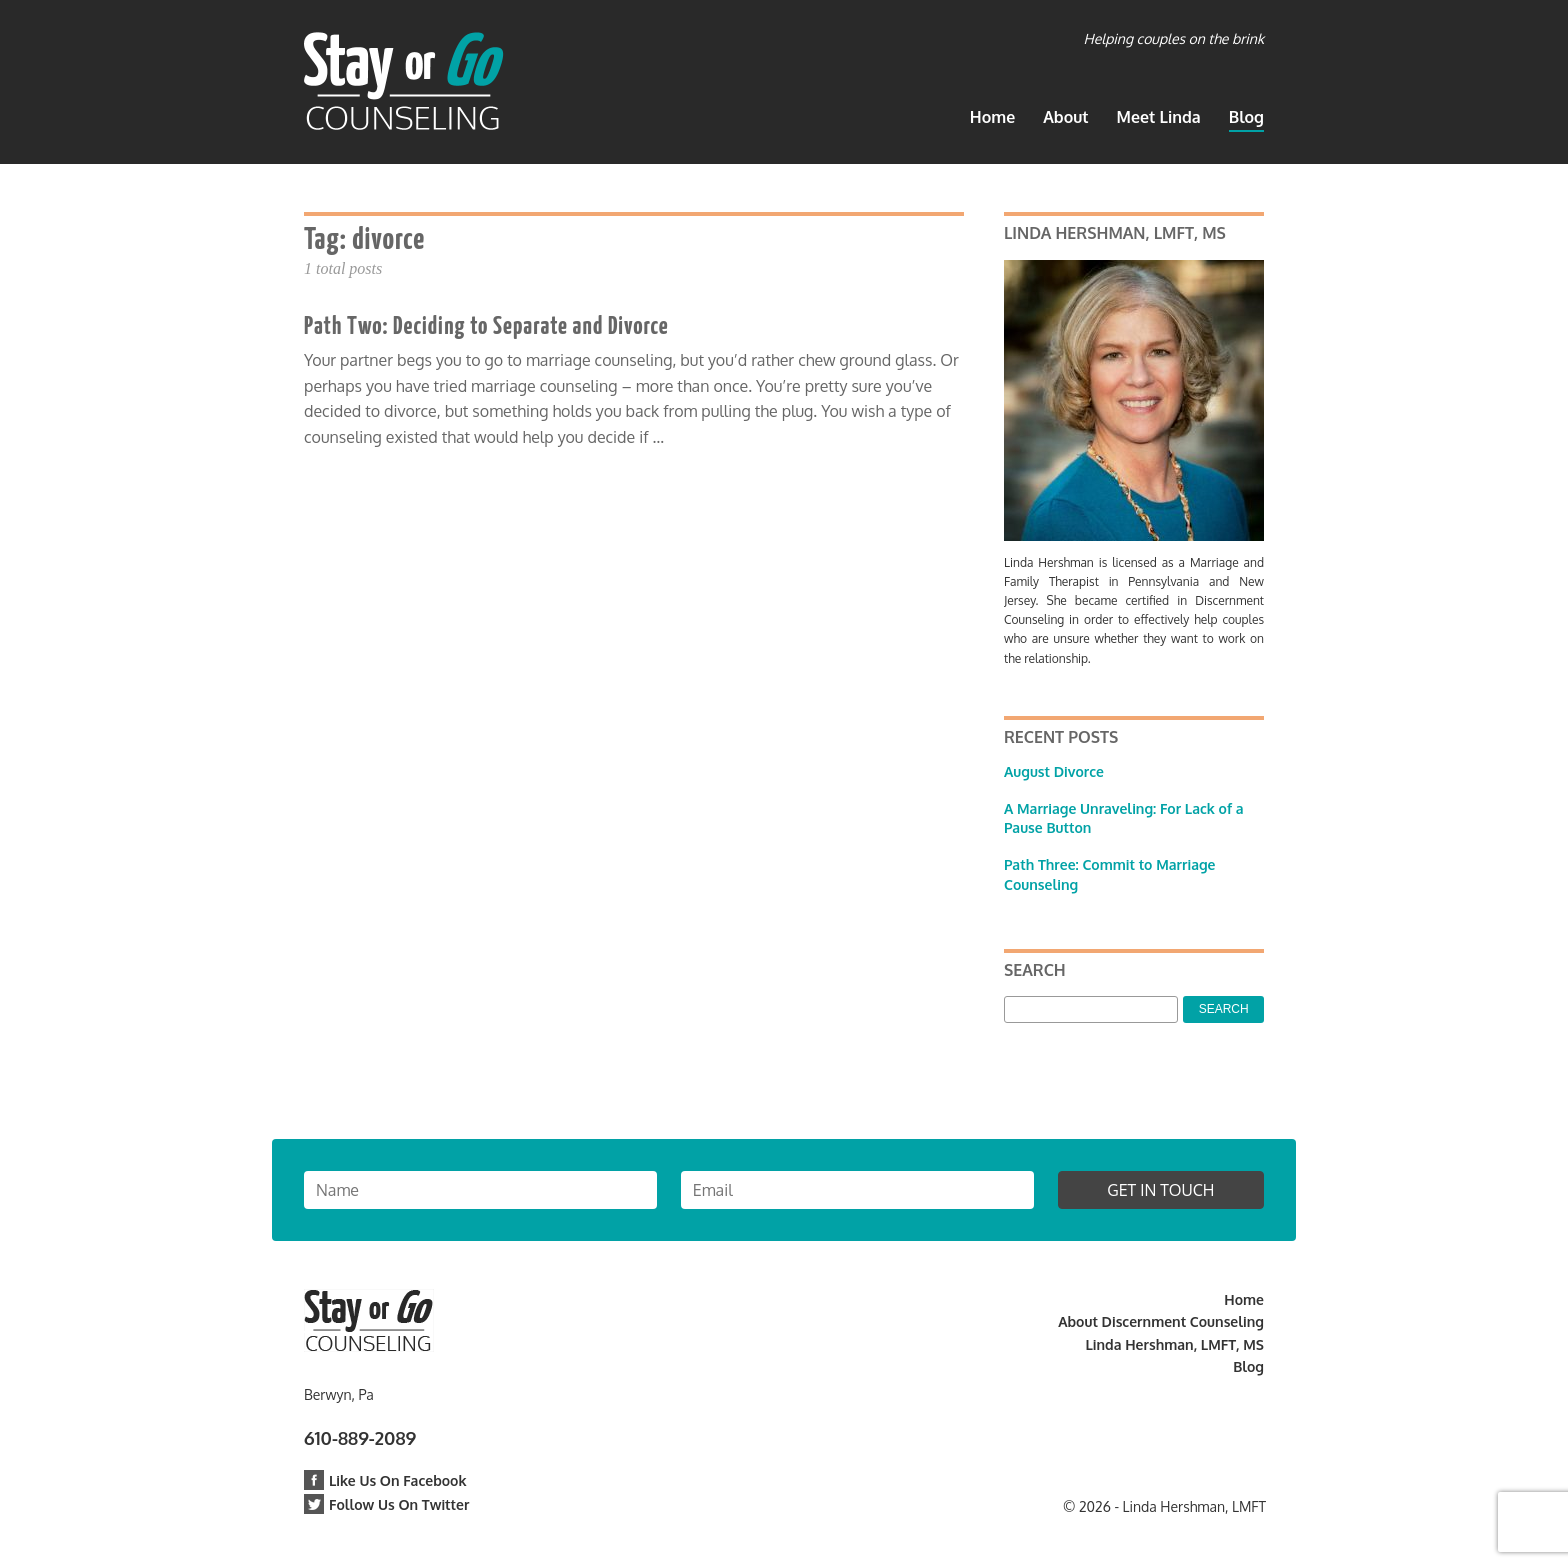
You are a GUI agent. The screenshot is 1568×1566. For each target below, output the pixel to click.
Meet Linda (1159, 117)
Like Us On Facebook (385, 1480)
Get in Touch (1160, 1190)
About (1065, 117)
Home (992, 117)
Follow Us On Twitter (386, 1504)
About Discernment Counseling (1161, 1321)
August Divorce (1054, 771)
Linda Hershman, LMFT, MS (1174, 1344)
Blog (1246, 117)
